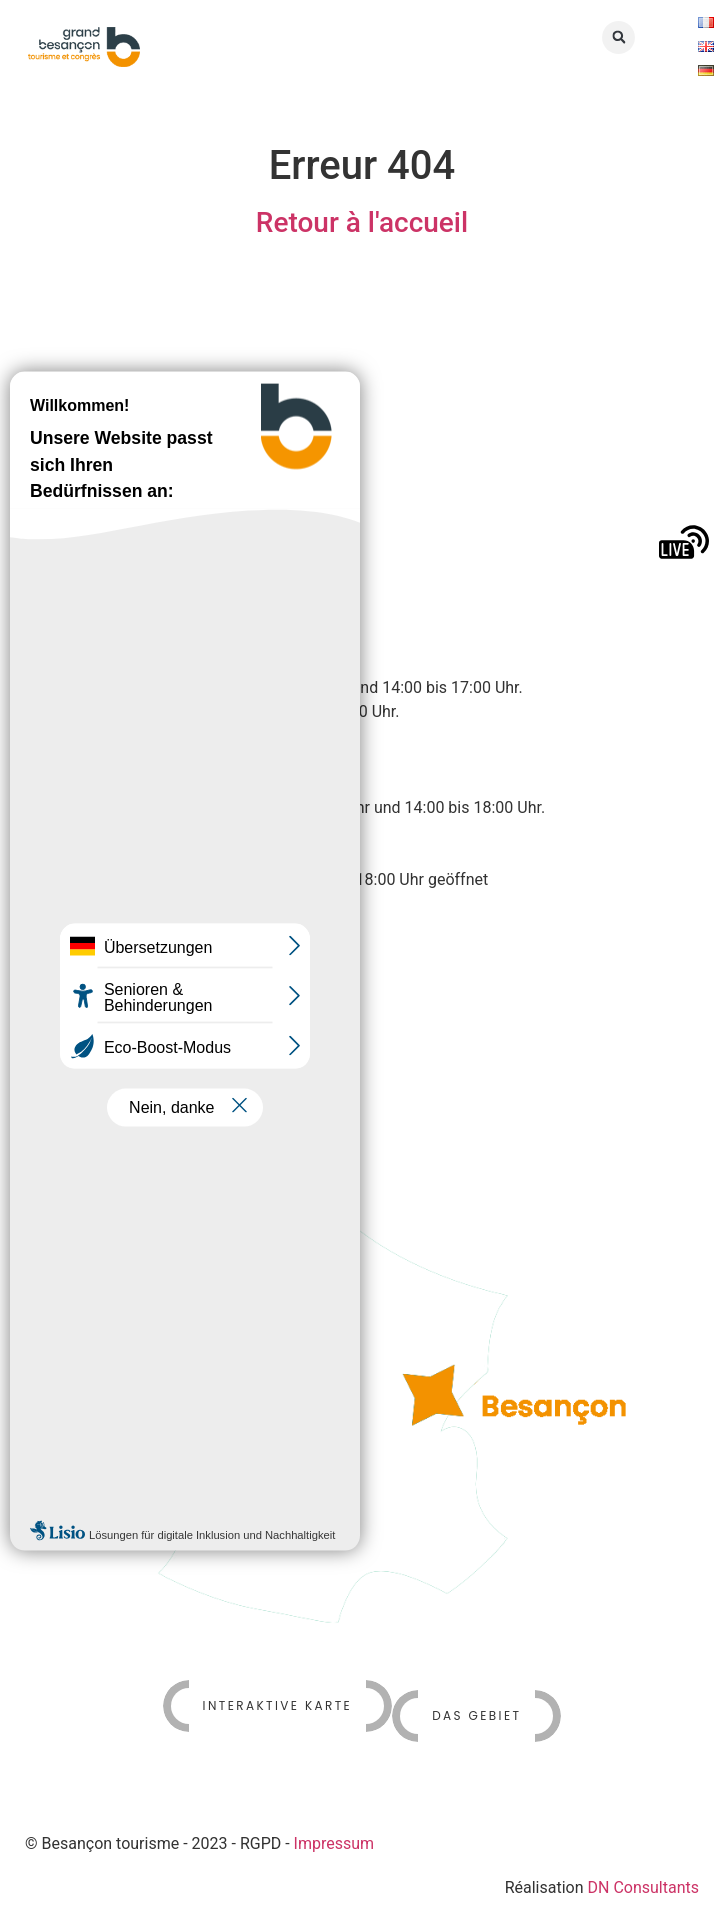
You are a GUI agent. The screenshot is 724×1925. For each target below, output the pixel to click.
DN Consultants (644, 1887)
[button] (618, 37)
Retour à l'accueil (362, 222)
